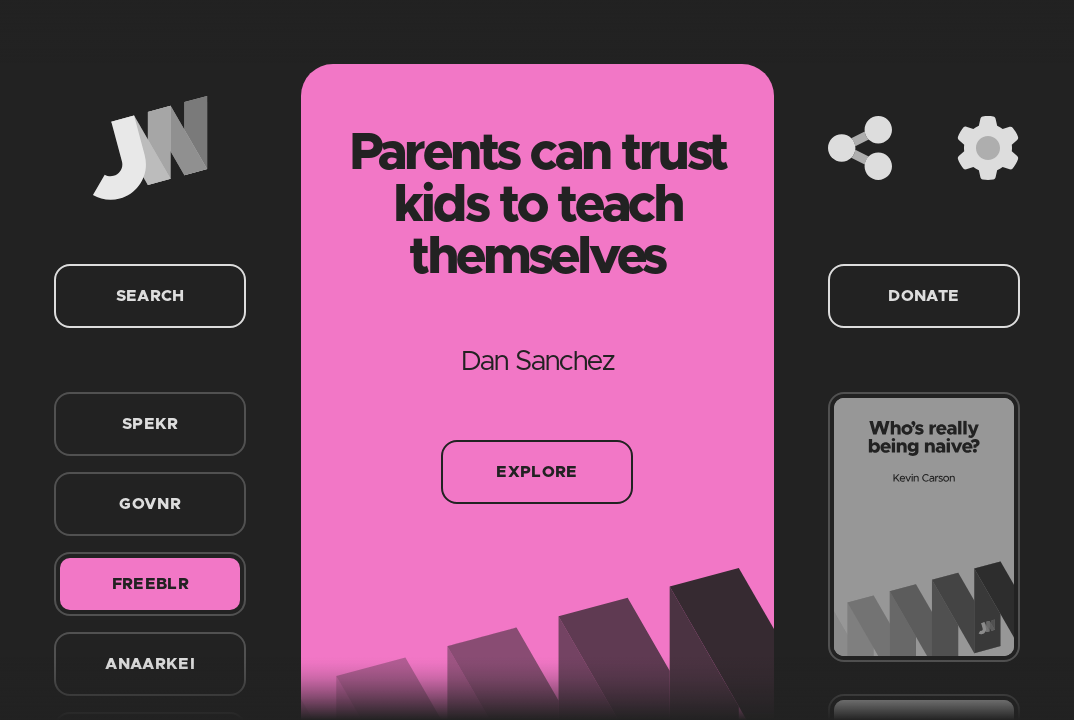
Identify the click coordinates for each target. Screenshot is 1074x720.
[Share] (860, 148)
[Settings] (988, 148)
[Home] (150, 148)
